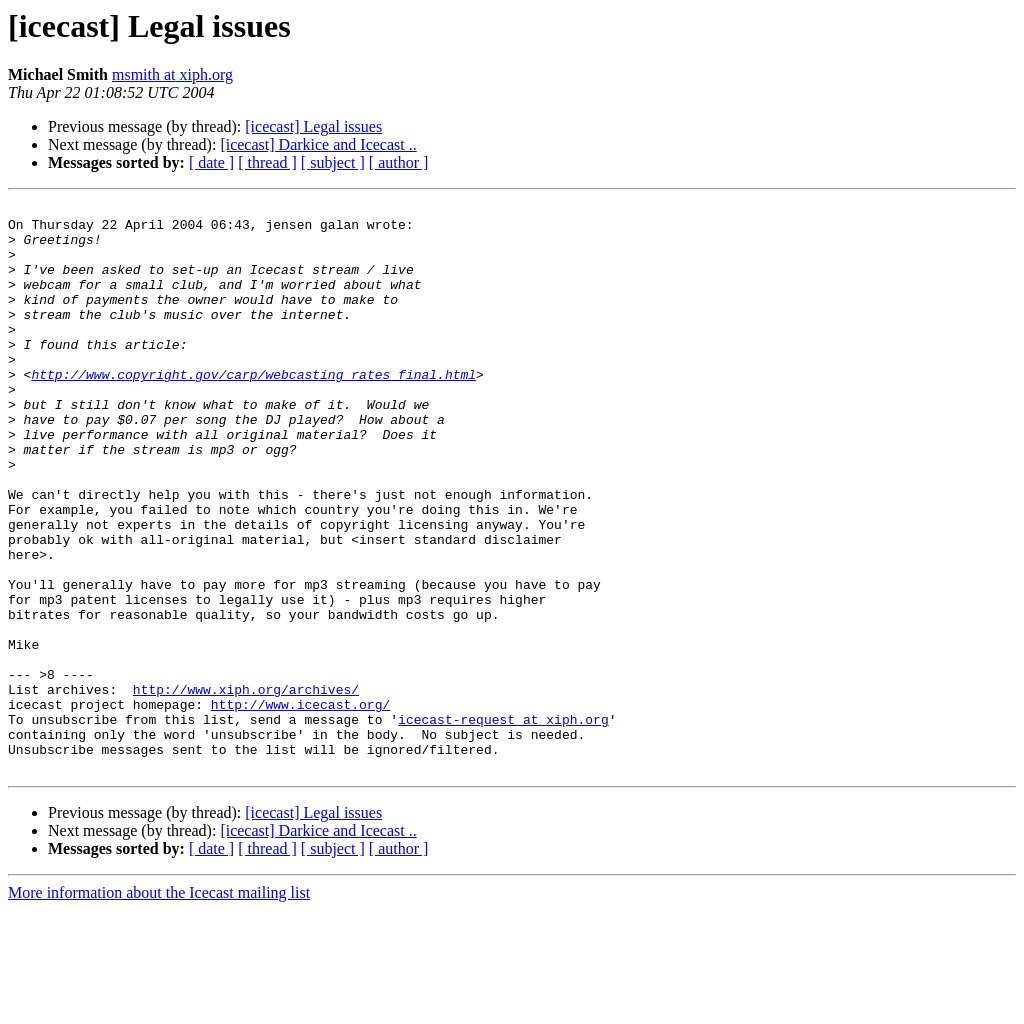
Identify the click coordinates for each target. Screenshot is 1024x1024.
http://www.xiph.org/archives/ (246, 788)
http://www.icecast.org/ (300, 806)
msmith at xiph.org (172, 74)
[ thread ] (267, 162)
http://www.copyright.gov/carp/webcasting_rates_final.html (253, 410)
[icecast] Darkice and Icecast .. (318, 144)
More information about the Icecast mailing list (159, 1006)
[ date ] (211, 162)
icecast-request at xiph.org (503, 824)
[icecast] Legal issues (313, 126)
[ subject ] (333, 162)
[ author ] (399, 162)
